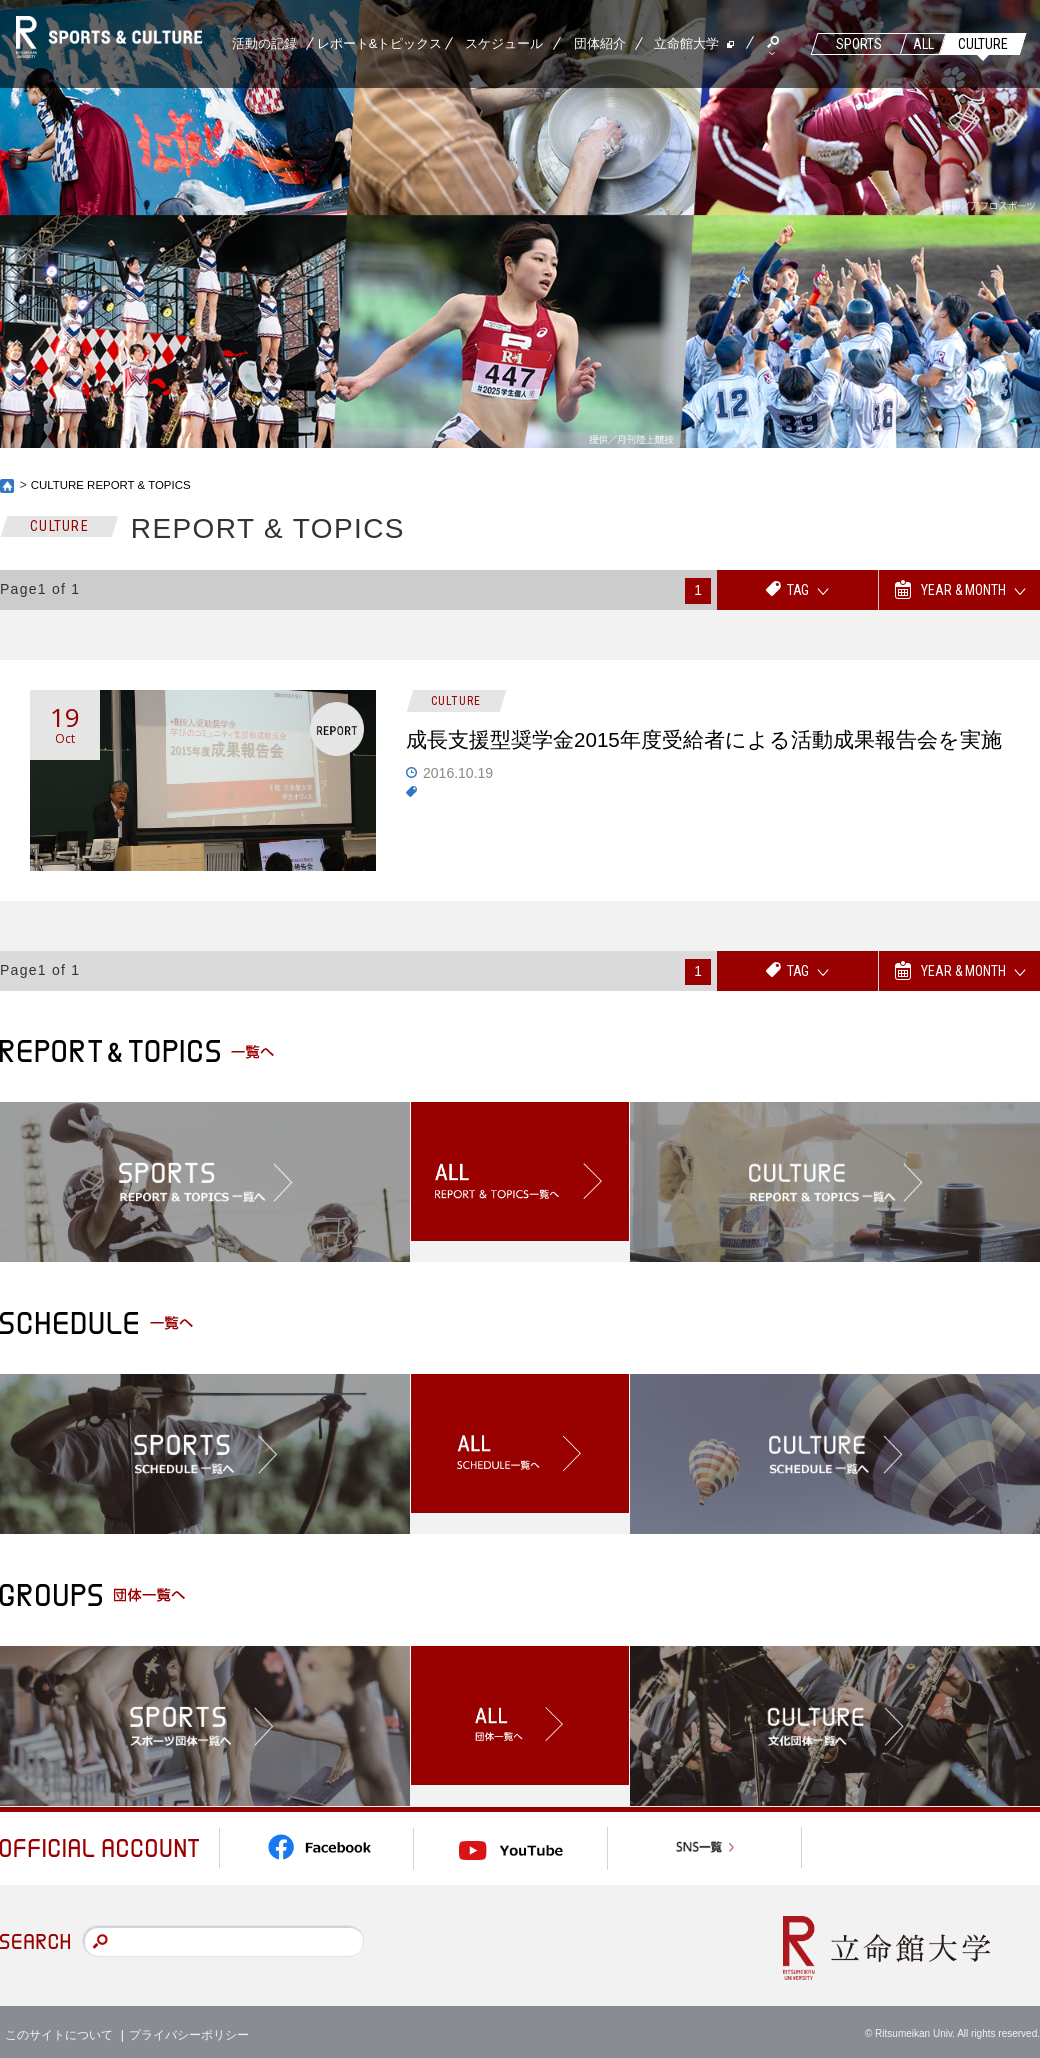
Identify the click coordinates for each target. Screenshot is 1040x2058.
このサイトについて (59, 2028)
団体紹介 (600, 43)
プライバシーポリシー (189, 2028)
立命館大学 (686, 43)
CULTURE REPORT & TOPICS (115, 485)
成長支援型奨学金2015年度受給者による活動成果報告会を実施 (707, 758)
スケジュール (504, 43)
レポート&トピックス (380, 43)
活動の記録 (264, 43)
